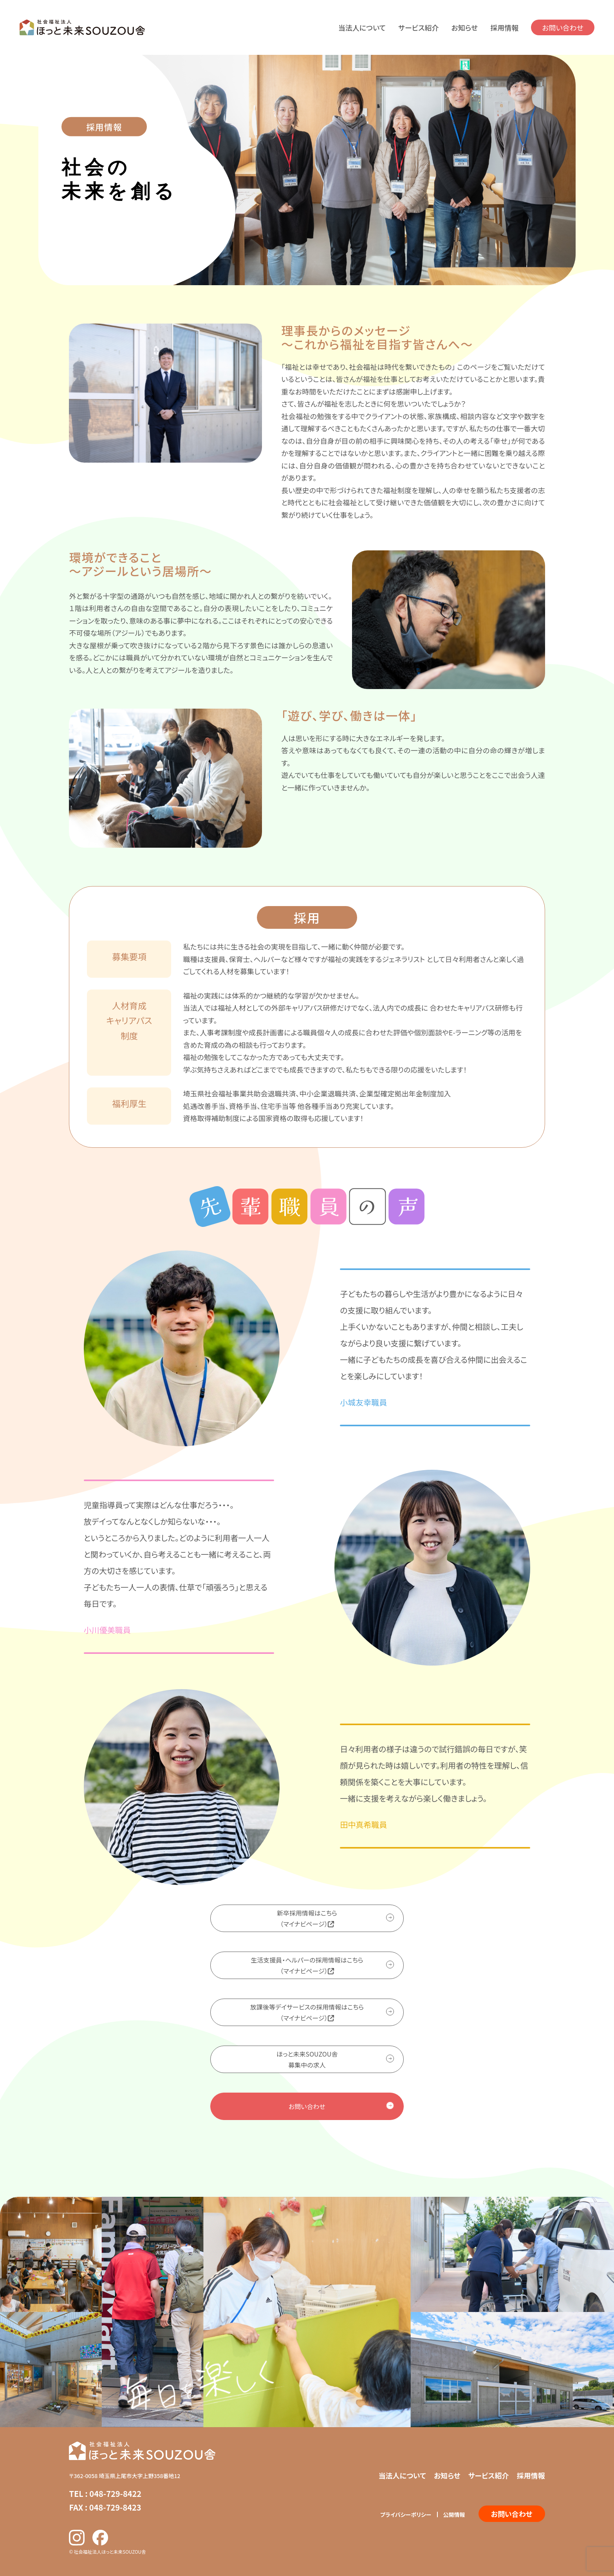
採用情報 (504, 27)
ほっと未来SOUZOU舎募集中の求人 (307, 2059)
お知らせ (464, 27)
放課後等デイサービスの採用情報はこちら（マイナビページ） (307, 2012)
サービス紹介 (418, 27)
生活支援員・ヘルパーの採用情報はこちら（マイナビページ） (307, 1965)
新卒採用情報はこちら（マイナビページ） (307, 1918)
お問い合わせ (562, 27)
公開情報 (454, 2514)
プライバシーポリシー (406, 2514)
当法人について (362, 27)
